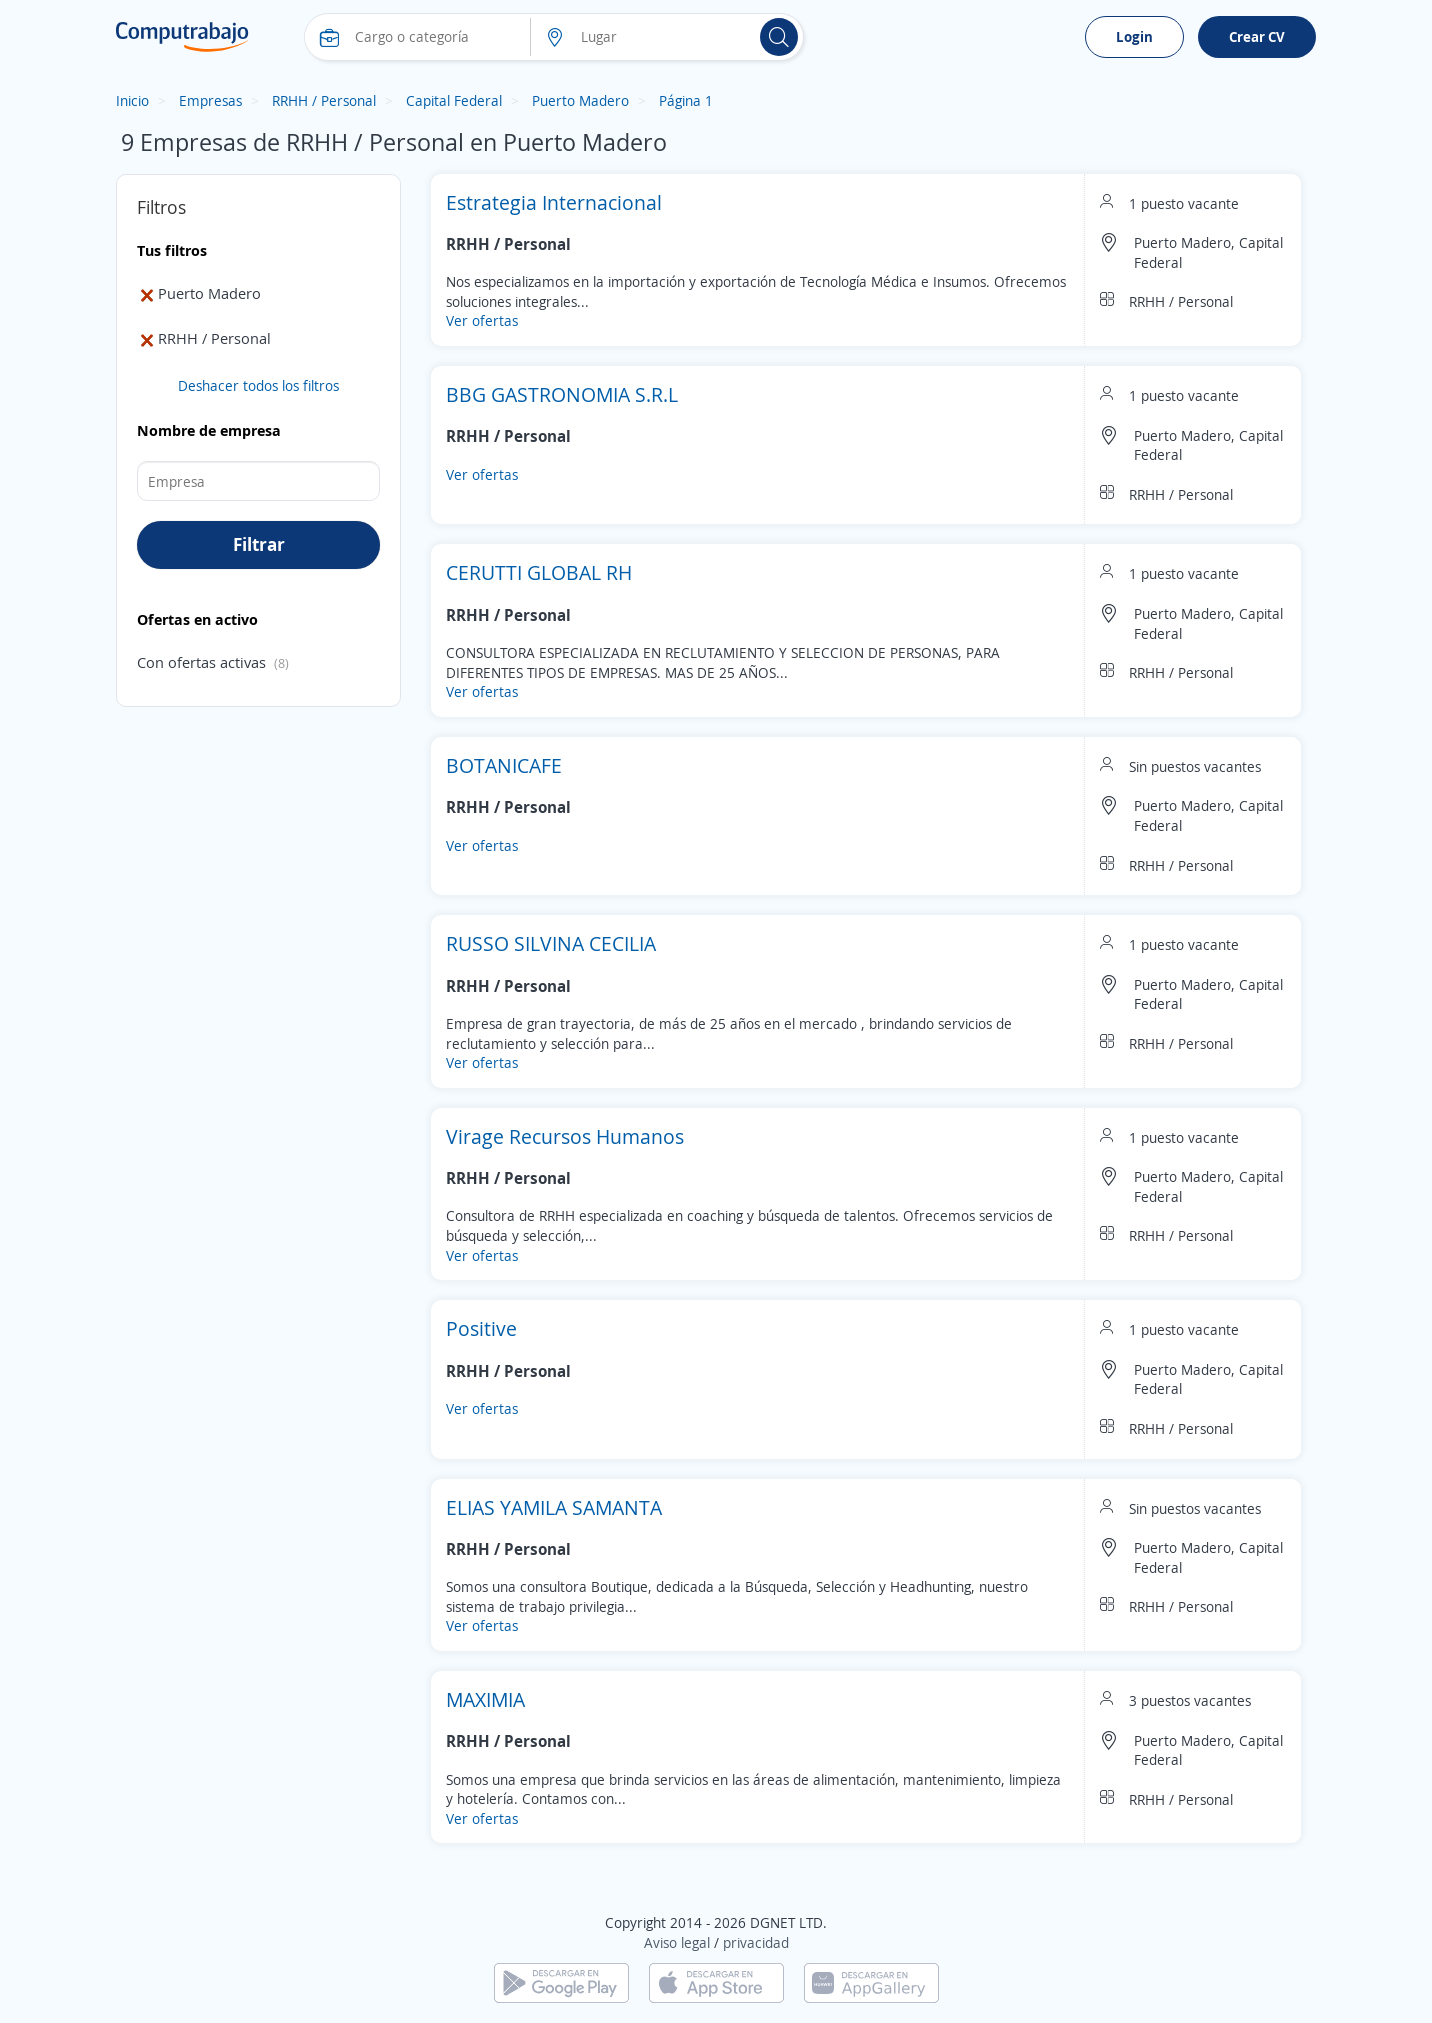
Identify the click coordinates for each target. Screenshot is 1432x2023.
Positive (481, 1328)
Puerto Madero (580, 100)
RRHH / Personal (324, 100)
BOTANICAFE (504, 765)
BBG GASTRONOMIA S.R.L (562, 394)
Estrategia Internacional (554, 202)
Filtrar (259, 544)
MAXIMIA (485, 1699)
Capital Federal (454, 100)
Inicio (132, 100)
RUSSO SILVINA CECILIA (551, 943)
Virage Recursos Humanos (565, 1136)
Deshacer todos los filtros (258, 385)
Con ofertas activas (201, 662)
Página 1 (686, 100)
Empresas (210, 100)
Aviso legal (677, 1942)
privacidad (756, 1942)
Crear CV (1257, 36)
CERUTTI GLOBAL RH (539, 572)
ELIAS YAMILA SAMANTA (554, 1507)
